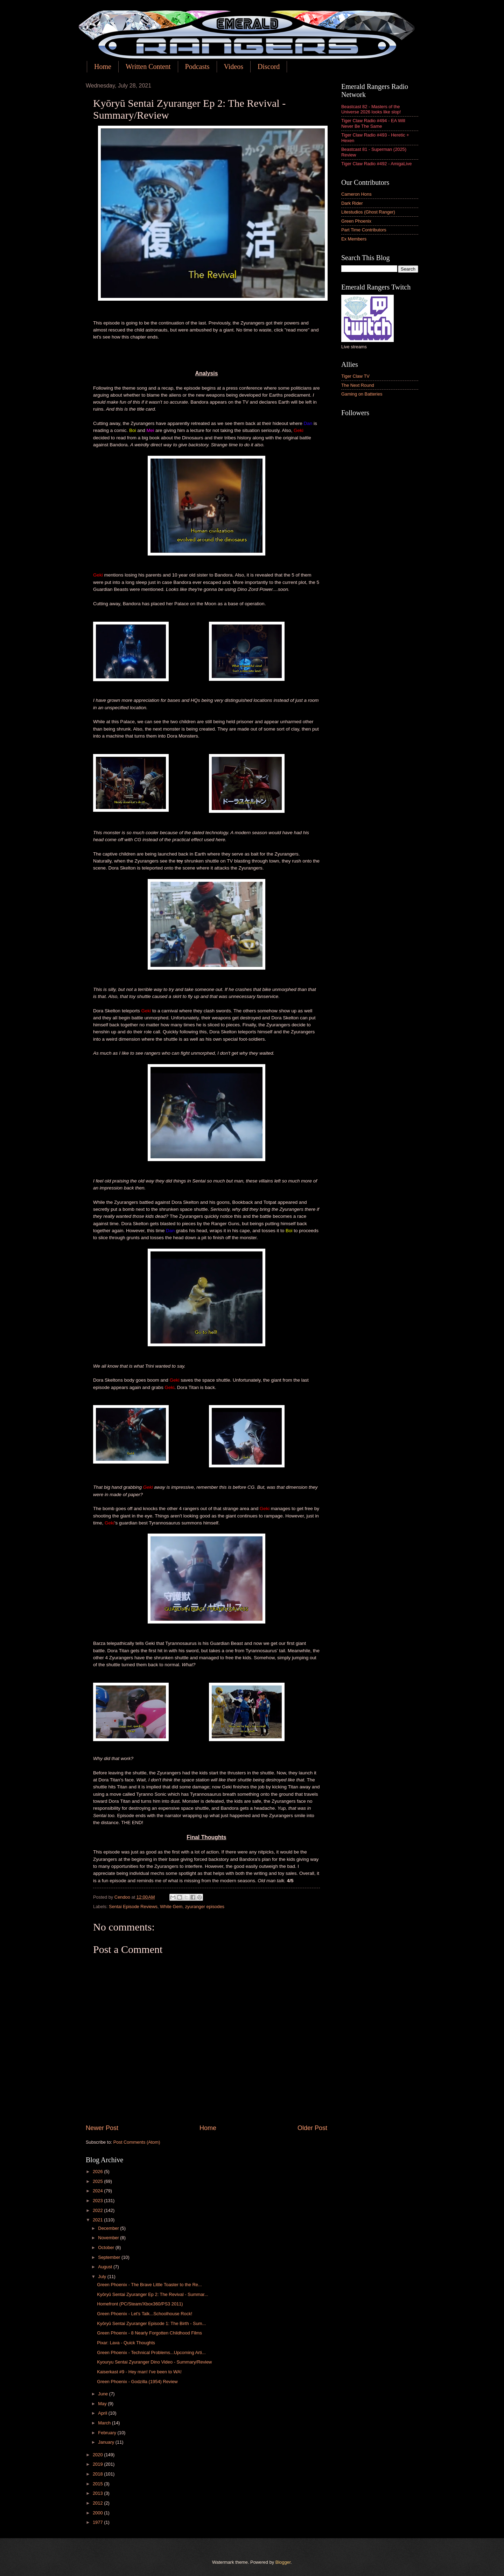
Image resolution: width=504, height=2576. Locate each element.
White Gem (171, 1906)
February (107, 2432)
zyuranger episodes (204, 1906)
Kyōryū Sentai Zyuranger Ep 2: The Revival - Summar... (152, 2294)
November (109, 2237)
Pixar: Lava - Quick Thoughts (126, 2342)
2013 (98, 2493)
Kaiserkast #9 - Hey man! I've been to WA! (139, 2371)
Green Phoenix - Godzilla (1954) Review (137, 2381)
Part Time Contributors (363, 229)
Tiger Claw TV (355, 376)
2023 (98, 2200)
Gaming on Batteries (361, 394)
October (106, 2247)
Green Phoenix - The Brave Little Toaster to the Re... (149, 2284)
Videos (233, 66)
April (103, 2413)
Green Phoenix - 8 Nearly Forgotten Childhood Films (149, 2333)
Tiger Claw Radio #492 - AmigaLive (376, 163)
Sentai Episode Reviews (133, 1906)
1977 (98, 2522)
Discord (269, 66)
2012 (98, 2503)
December (109, 2228)
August (105, 2266)
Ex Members (353, 239)
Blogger (283, 2562)
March (105, 2422)
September (109, 2257)
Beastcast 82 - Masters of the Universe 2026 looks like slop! (371, 109)
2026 (98, 2171)
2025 (98, 2181)
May (103, 2403)
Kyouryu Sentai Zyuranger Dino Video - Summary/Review (154, 2362)
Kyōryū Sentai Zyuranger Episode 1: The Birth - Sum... (151, 2323)
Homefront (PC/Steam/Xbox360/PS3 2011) (140, 2303)
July (102, 2276)
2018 (98, 2474)
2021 (98, 2219)
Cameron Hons (356, 194)
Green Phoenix (356, 221)
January (106, 2442)
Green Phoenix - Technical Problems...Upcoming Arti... (151, 2352)
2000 (98, 2512)
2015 (98, 2483)
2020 (98, 2454)
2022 (98, 2210)
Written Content (148, 66)
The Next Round (357, 385)
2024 (98, 2190)
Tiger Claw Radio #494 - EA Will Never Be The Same (373, 123)
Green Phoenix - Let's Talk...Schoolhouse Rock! (144, 2313)
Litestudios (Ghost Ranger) (368, 212)
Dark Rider (352, 203)
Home (102, 66)
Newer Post (102, 2127)
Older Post (312, 2127)
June (103, 2393)
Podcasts (197, 66)
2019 (98, 2464)
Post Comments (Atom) (136, 2142)
